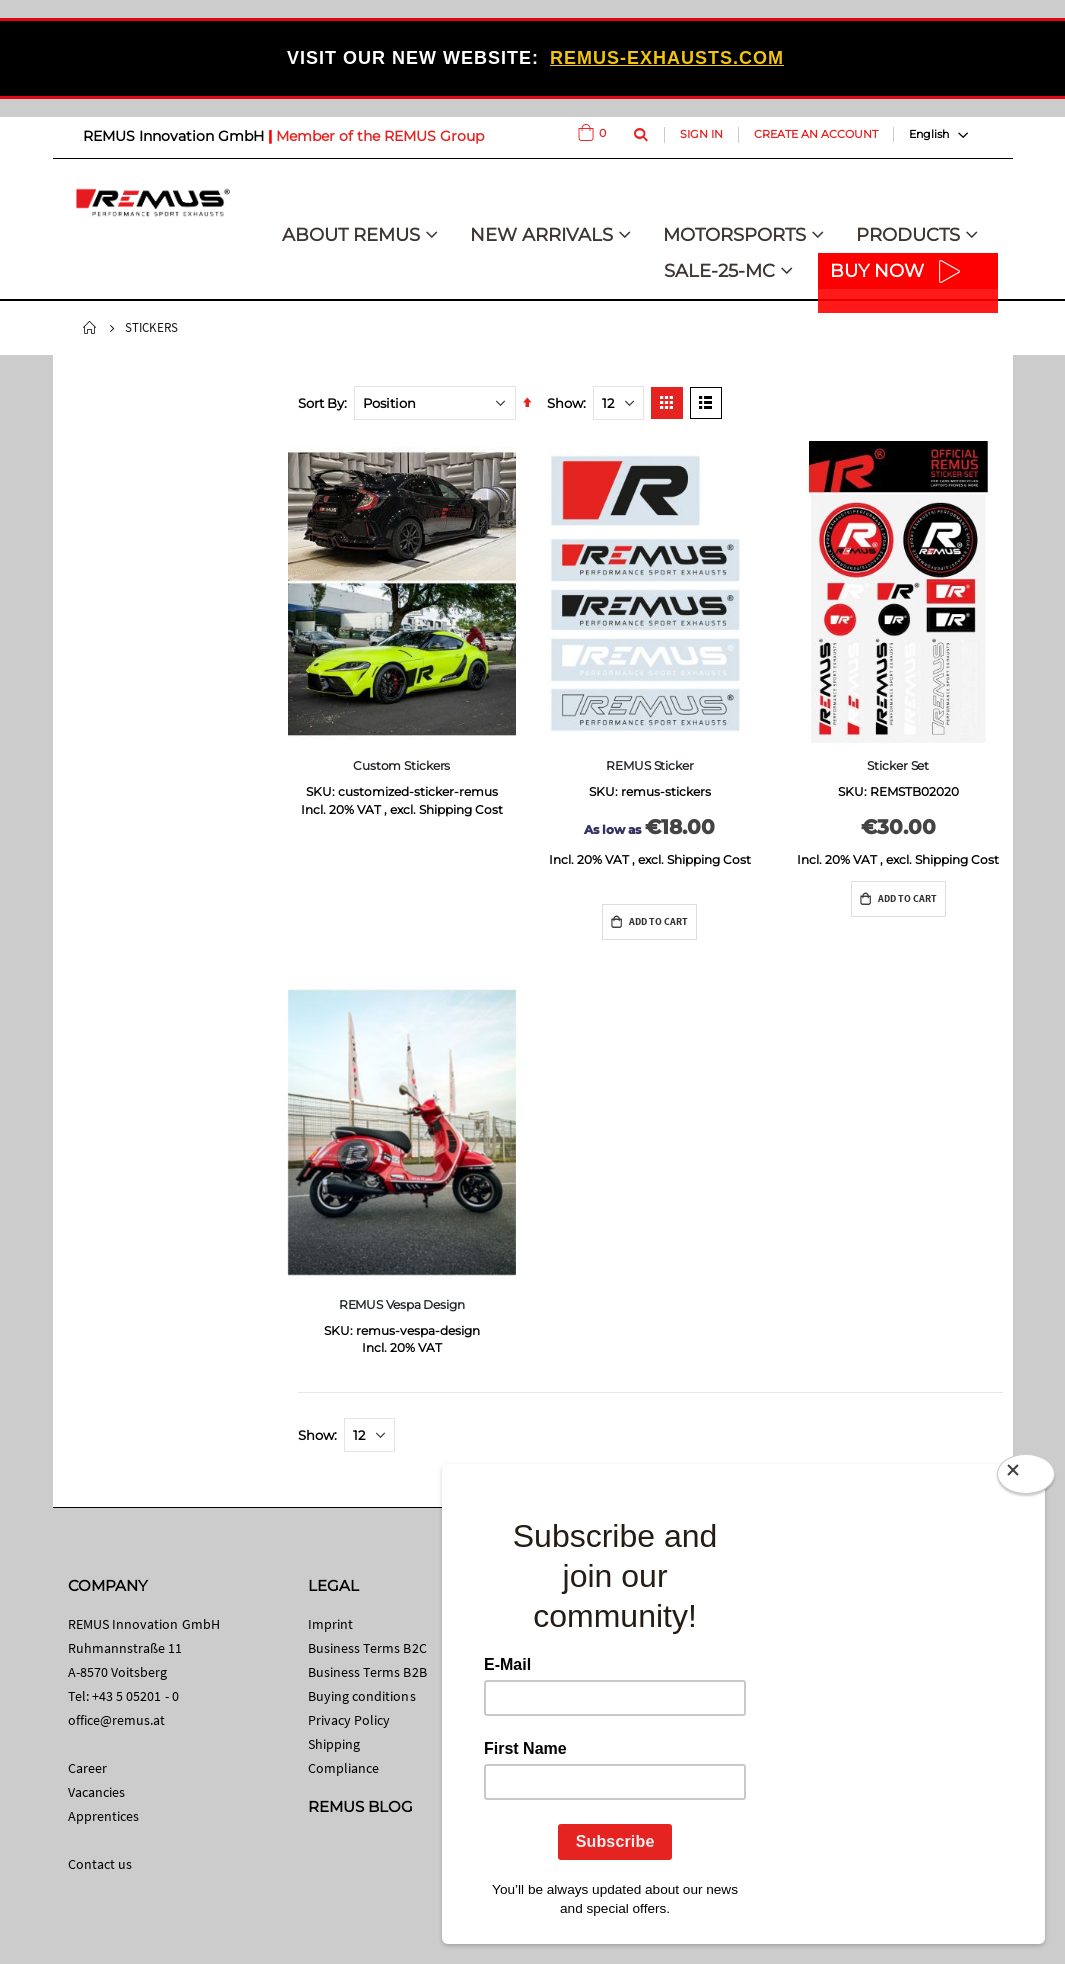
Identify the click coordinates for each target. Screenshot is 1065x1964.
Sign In (701, 134)
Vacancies (97, 1792)
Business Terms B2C (367, 1648)
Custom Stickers (401, 765)
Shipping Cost (461, 809)
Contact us (100, 1864)
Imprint (330, 1624)
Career (87, 1768)
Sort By (321, 403)
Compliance (344, 1768)
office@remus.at (117, 1720)
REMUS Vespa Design (402, 1304)
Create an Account (816, 134)
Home (90, 328)
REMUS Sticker (649, 765)
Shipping (334, 1744)
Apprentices (104, 1816)
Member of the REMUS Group (380, 136)
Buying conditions (362, 1696)
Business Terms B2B (367, 1672)
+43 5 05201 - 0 (135, 1696)
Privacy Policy (349, 1720)
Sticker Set (898, 765)
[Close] (1026, 1478)
